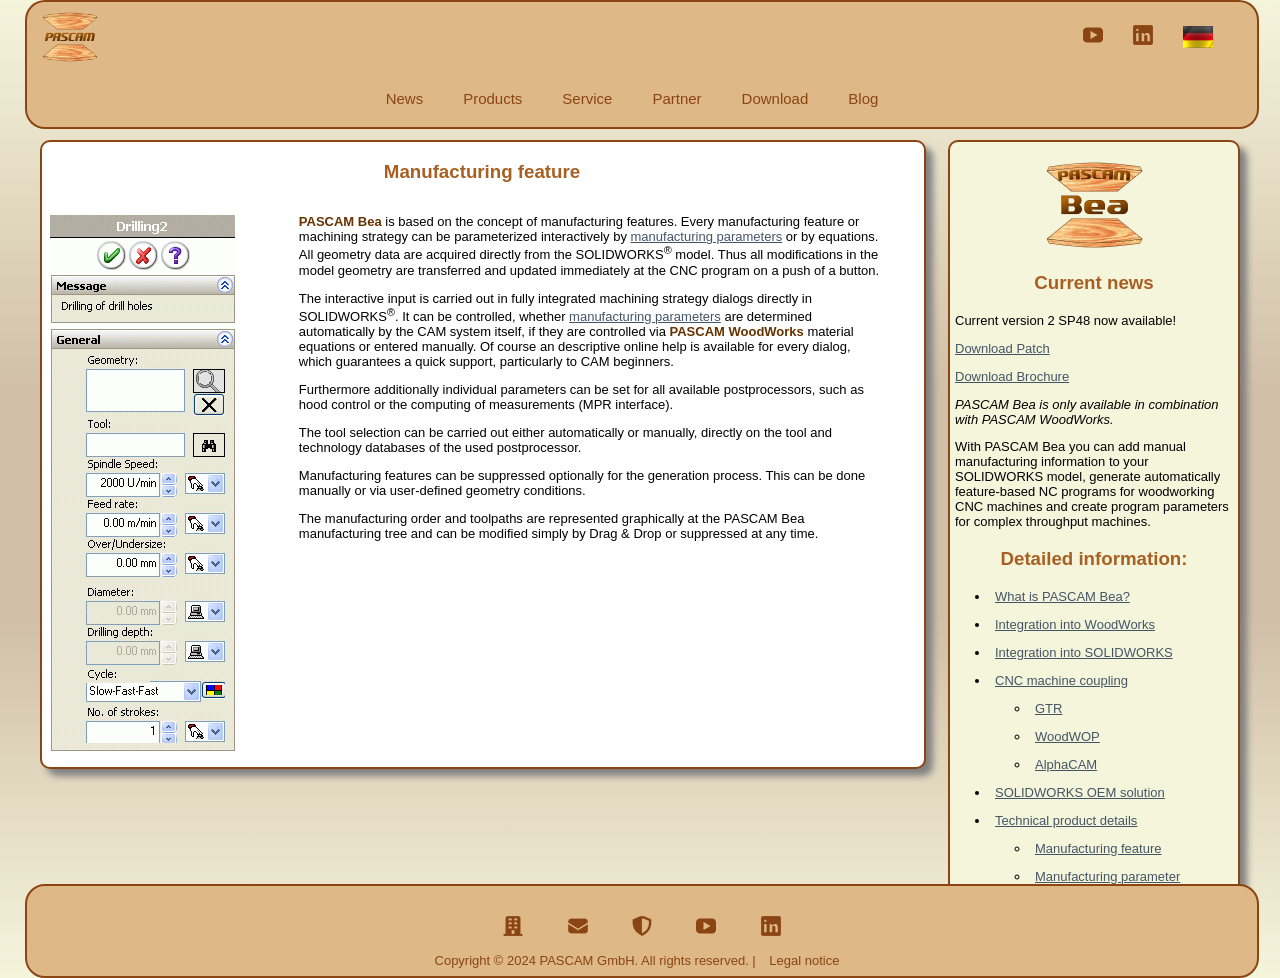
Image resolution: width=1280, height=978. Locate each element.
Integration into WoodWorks (1075, 624)
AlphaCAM (1066, 764)
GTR (1048, 708)
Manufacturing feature (1098, 848)
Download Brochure (1012, 376)
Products (492, 98)
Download (775, 98)
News (405, 98)
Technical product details (1066, 820)
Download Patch (1002, 348)
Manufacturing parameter (1107, 876)
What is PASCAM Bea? (1062, 596)
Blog (863, 98)
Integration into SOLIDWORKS (1084, 652)
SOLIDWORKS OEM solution (1080, 792)
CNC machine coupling (1061, 680)
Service (587, 98)
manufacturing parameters (707, 236)
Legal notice (804, 960)
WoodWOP (1067, 736)
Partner (676, 98)
